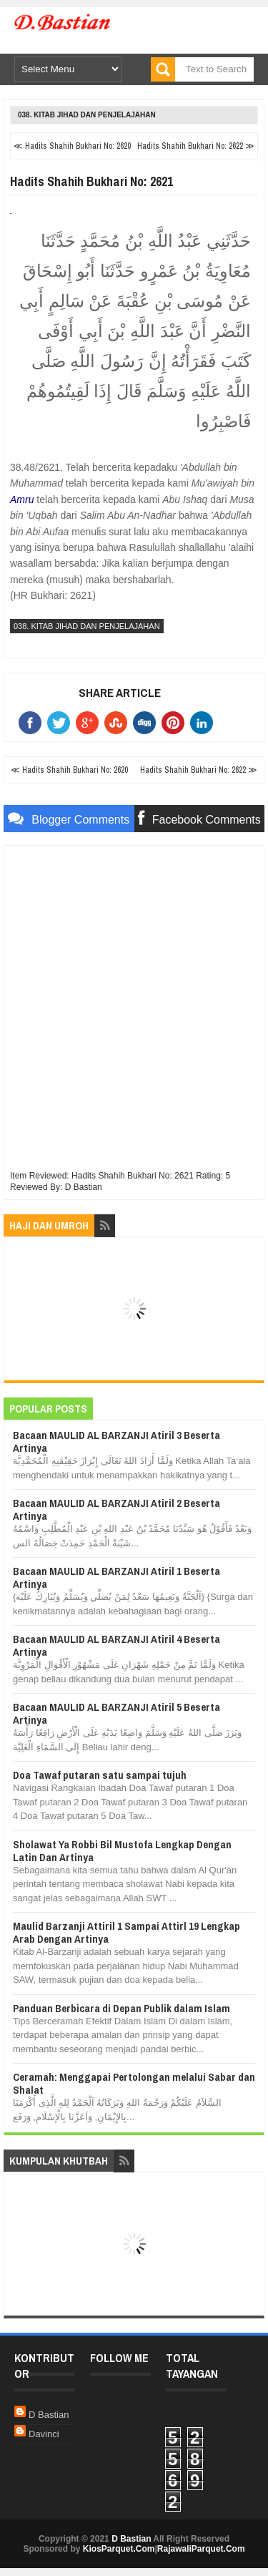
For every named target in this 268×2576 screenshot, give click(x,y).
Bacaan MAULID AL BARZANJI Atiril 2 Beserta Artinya (116, 1509)
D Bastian (49, 2414)
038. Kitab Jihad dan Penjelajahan (87, 115)
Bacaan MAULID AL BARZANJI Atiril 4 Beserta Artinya (116, 1645)
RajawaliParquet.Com (201, 2549)
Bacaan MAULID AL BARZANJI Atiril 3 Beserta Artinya (116, 1441)
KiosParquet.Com (119, 2549)
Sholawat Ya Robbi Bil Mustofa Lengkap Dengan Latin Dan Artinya (122, 1851)
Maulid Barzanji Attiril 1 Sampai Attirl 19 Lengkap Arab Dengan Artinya (126, 1932)
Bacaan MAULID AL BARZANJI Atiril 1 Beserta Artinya (116, 1577)
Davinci (44, 2434)
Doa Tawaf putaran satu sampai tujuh (100, 1774)
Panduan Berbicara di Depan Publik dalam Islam (121, 2008)
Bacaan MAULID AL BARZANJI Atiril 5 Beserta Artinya (116, 1713)
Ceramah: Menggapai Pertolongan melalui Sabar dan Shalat (134, 2083)
